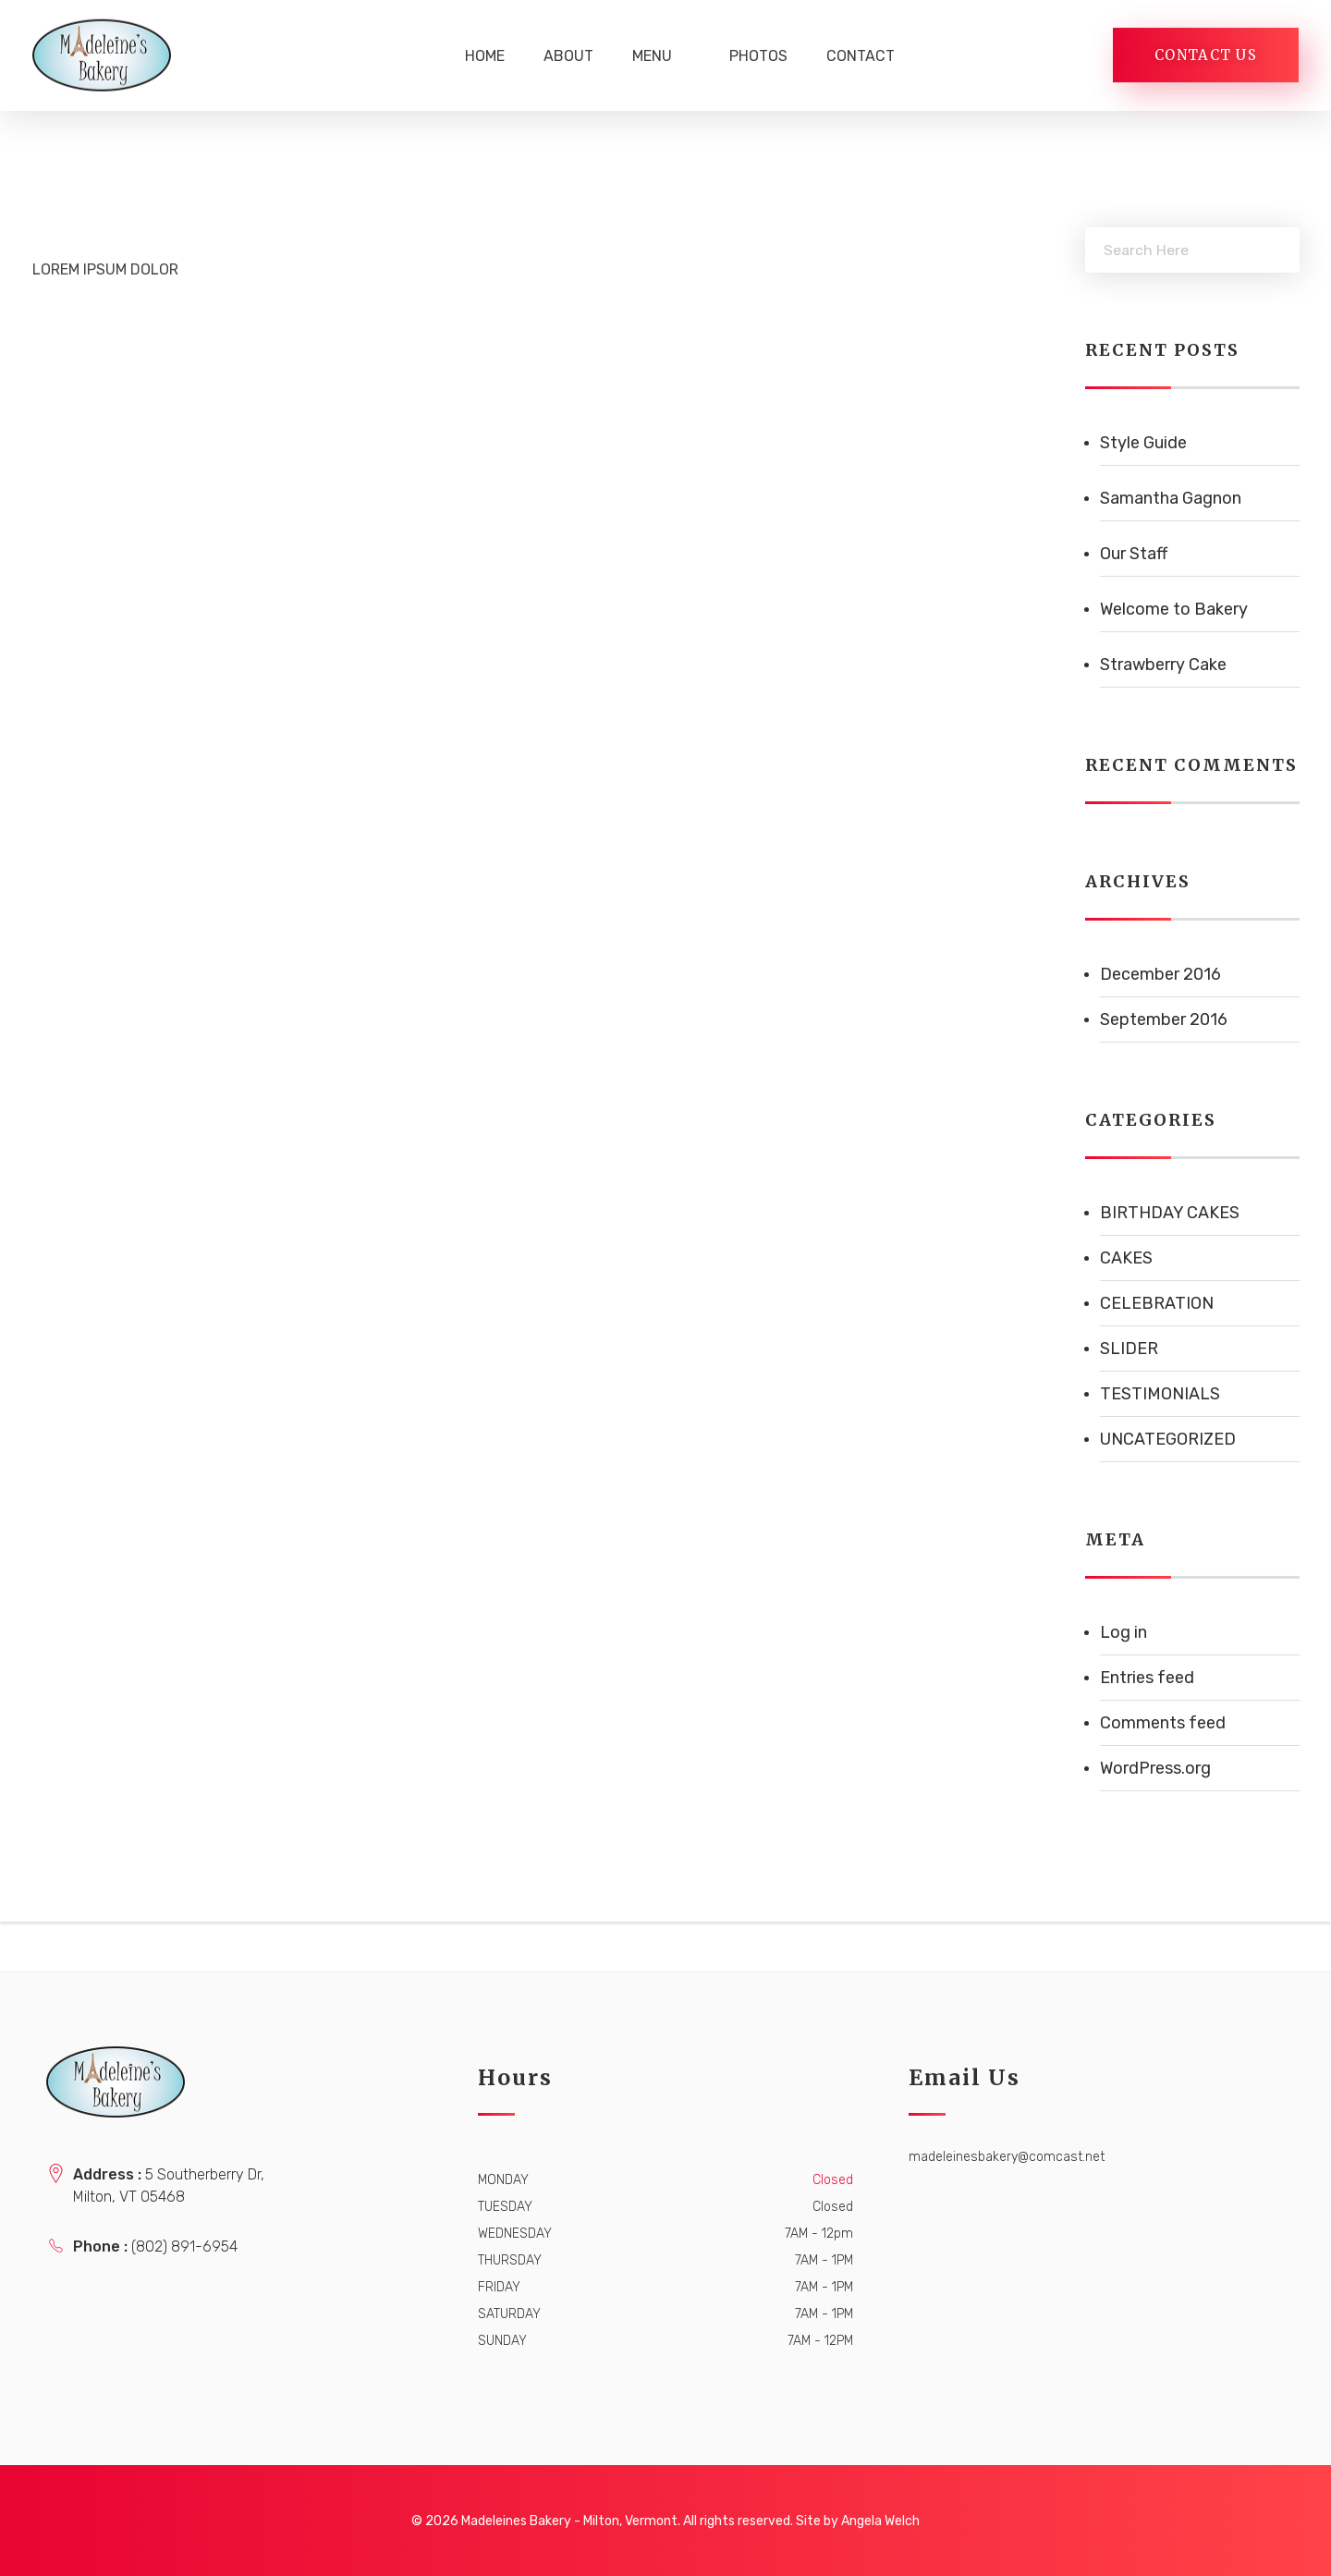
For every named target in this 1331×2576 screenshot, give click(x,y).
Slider (1129, 1348)
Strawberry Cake (1163, 664)
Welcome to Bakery (1174, 609)
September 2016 (1163, 1019)
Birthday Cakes (1169, 1213)
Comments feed (1163, 1723)
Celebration (1157, 1303)
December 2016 (1160, 974)
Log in (1123, 1632)
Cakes (1126, 1258)
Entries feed (1147, 1677)
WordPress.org (1155, 1768)
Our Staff (1133, 553)
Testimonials (1160, 1394)
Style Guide (1143, 443)
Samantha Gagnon (1170, 498)
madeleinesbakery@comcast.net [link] (1007, 2157)
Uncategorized (1168, 1439)
